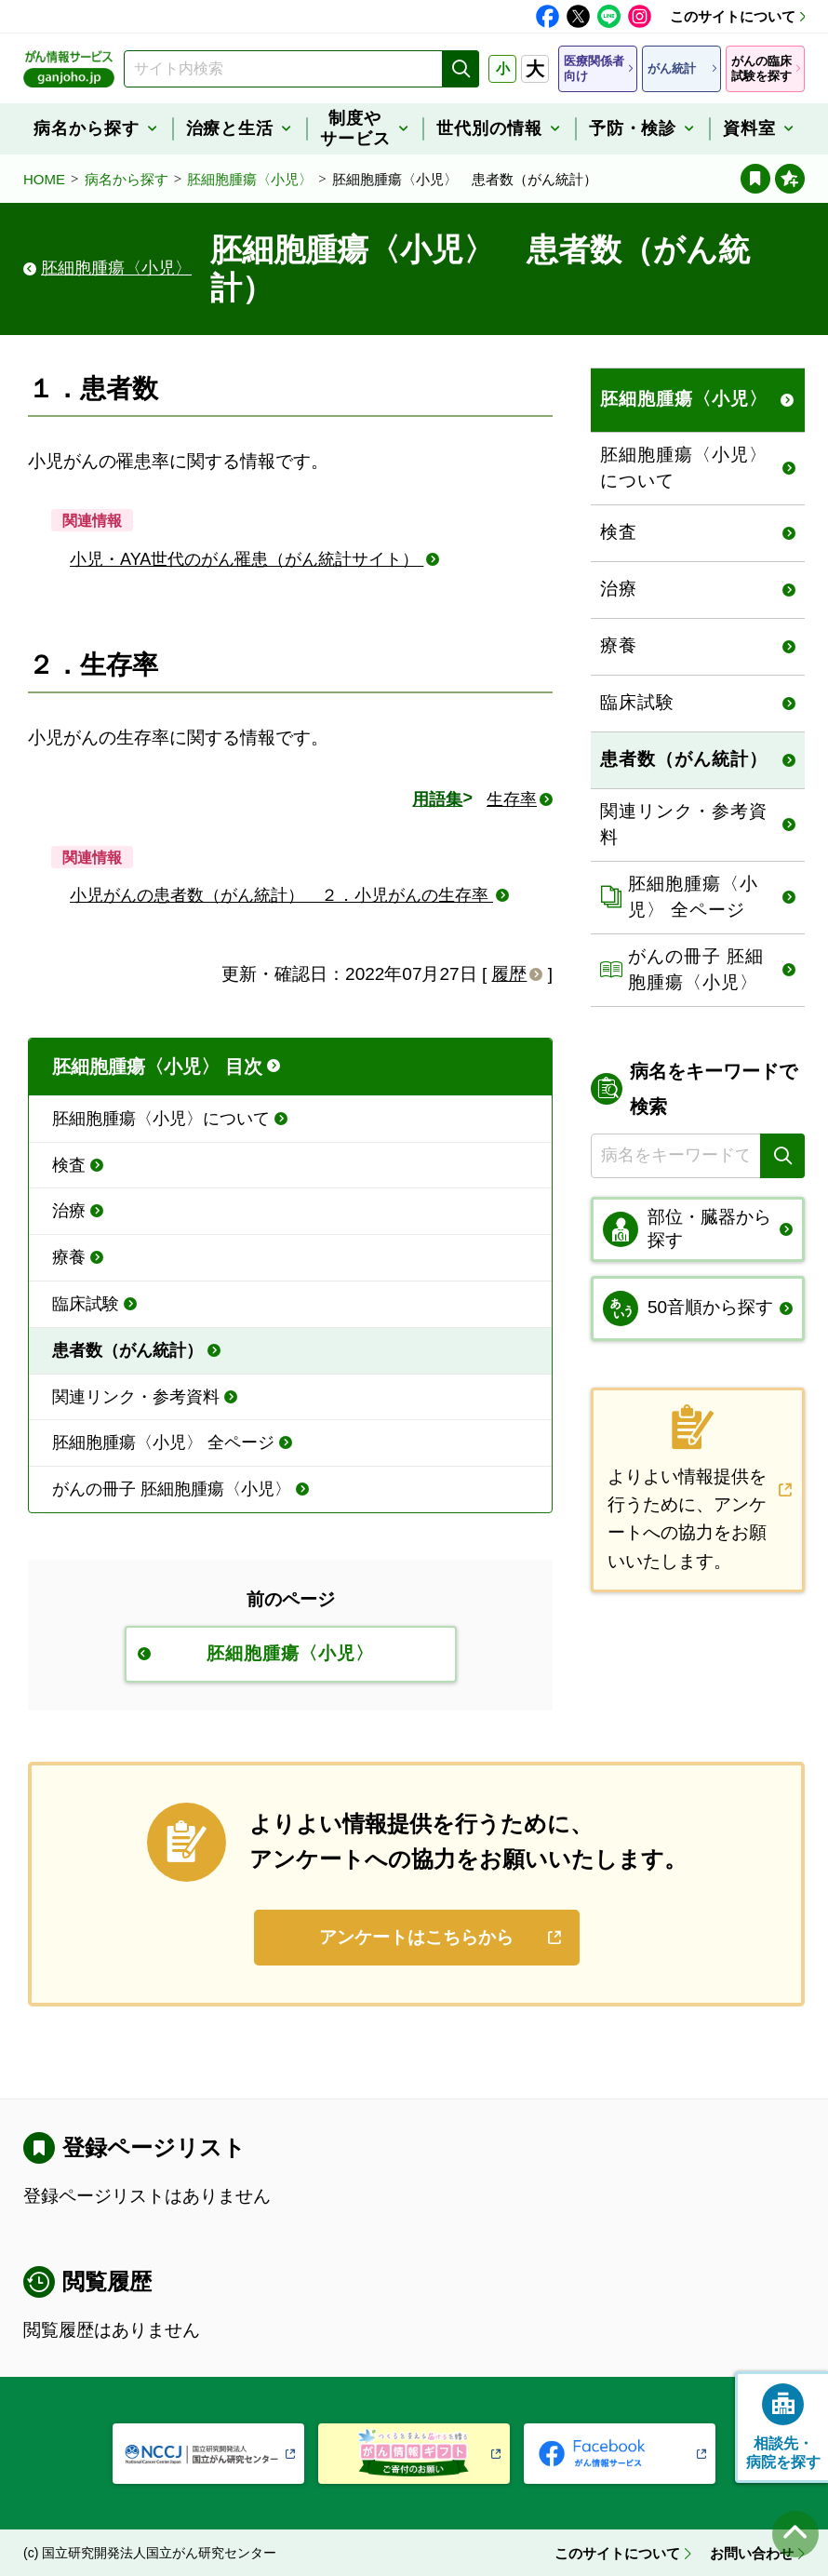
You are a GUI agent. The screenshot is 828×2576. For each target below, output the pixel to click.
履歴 (509, 974)
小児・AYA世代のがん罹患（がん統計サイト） (246, 559)
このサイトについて (732, 16)
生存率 (512, 799)
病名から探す (126, 179)
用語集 (437, 799)
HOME (44, 179)
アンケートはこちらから (416, 1937)
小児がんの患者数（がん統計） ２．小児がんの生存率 (281, 895)
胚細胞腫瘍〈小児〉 (250, 179)
